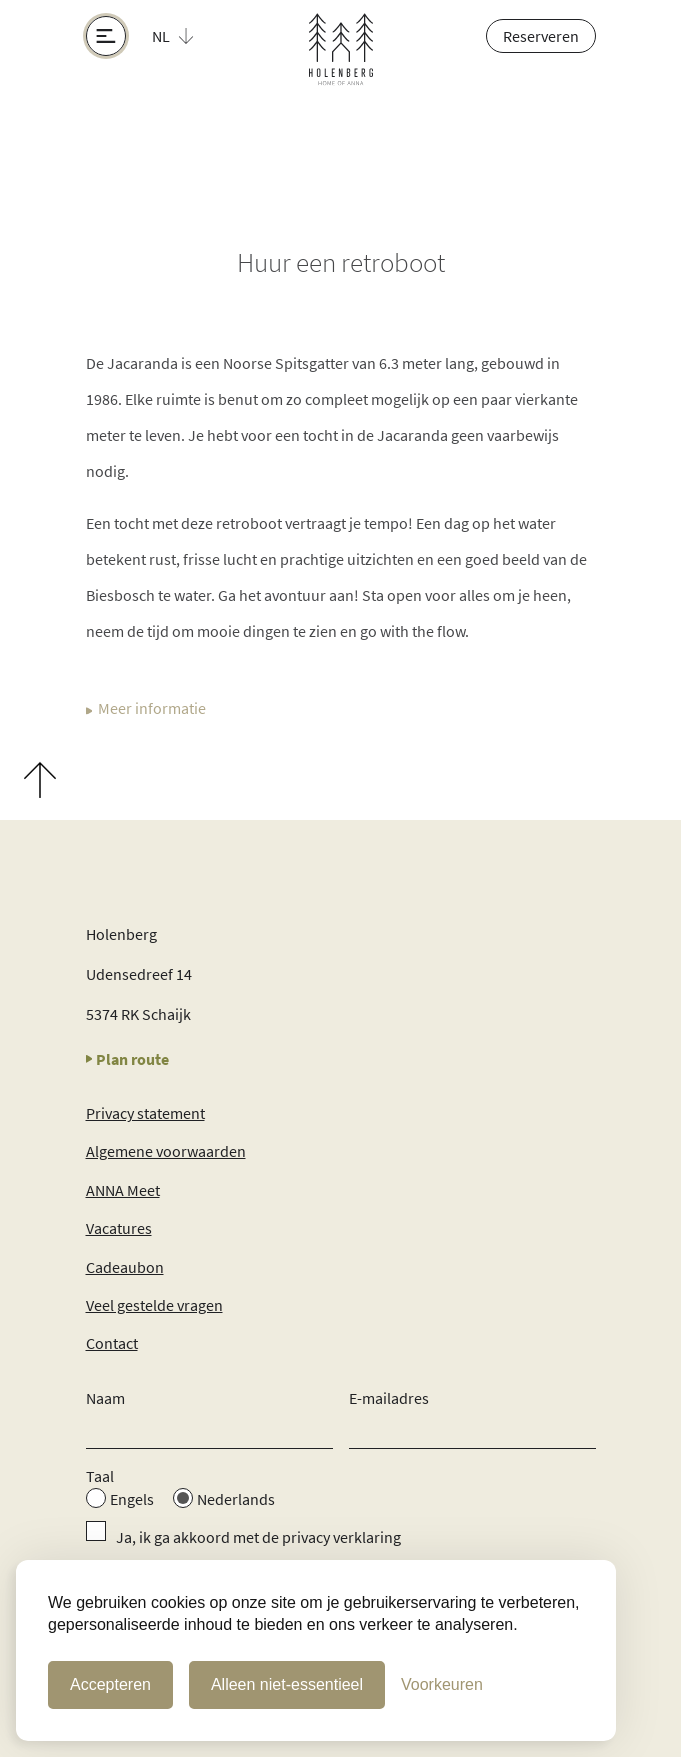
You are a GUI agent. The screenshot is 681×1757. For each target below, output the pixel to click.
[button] (184, 36)
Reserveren (541, 36)
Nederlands (236, 1499)
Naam (105, 1398)
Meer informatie (146, 710)
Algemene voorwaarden (166, 1151)
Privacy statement (145, 1113)
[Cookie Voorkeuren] (442, 1685)
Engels (132, 1499)
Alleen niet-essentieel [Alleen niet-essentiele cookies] (287, 1684)
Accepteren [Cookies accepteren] (110, 1684)
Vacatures (119, 1228)
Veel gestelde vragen (154, 1305)
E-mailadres (389, 1398)
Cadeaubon (125, 1267)
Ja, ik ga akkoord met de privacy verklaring (258, 1537)
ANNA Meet (123, 1190)
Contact (112, 1343)
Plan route (128, 1059)
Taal (100, 1476)
